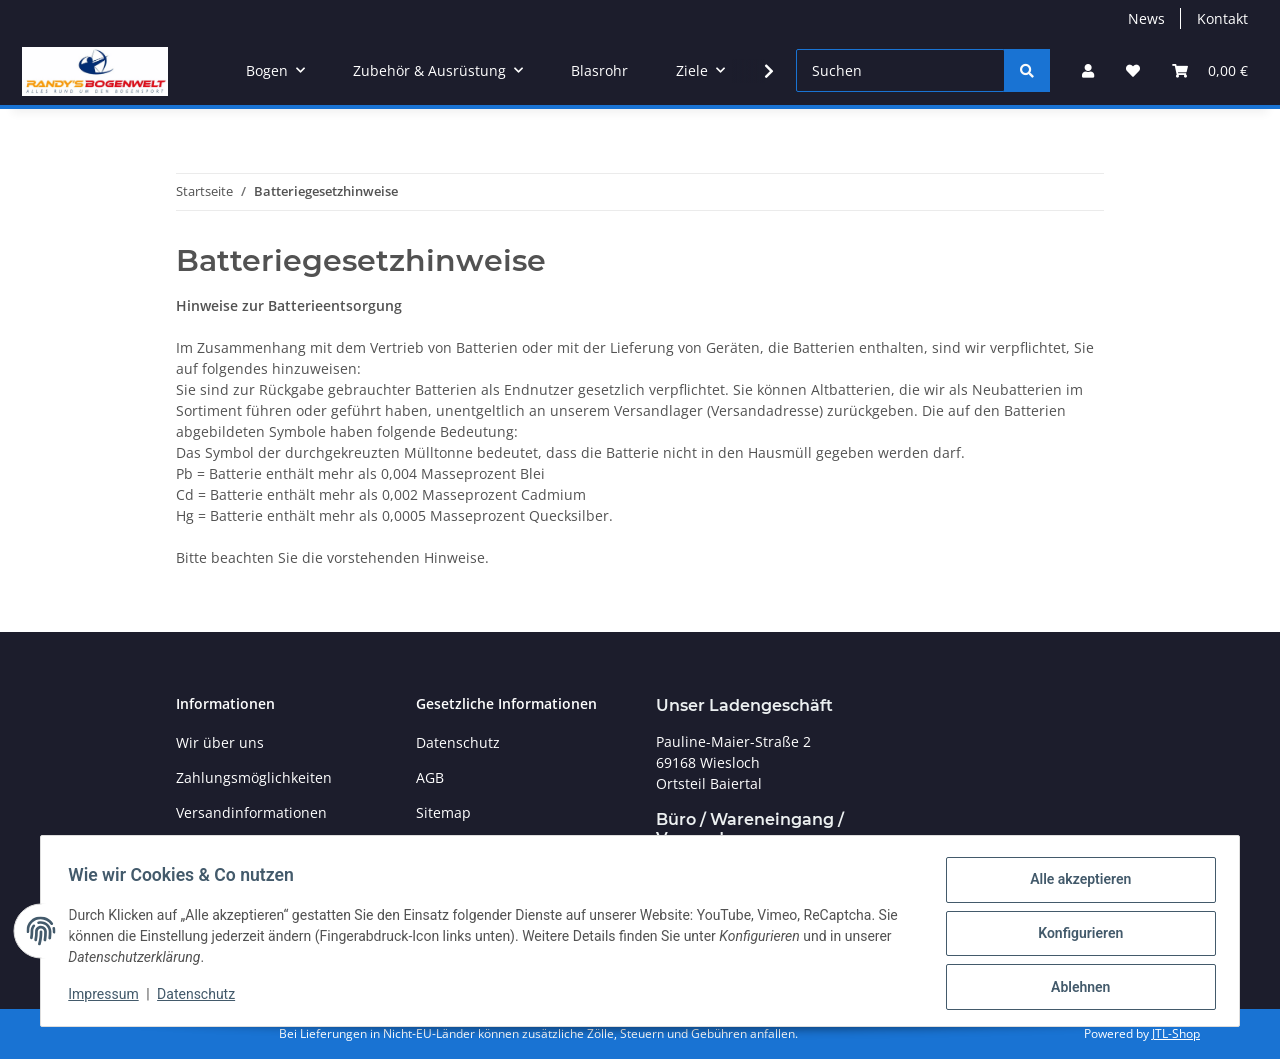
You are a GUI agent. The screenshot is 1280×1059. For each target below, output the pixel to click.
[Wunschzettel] (1133, 70)
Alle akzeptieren (1075, 884)
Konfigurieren (1075, 936)
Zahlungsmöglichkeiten (254, 777)
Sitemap (443, 812)
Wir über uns (220, 742)
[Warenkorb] (1210, 70)
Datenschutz (201, 997)
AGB (430, 777)
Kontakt (1222, 18)
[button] (1088, 70)
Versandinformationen (251, 812)
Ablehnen (1075, 988)
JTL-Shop (1176, 1033)
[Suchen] (900, 70)
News (1146, 18)
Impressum (108, 997)
